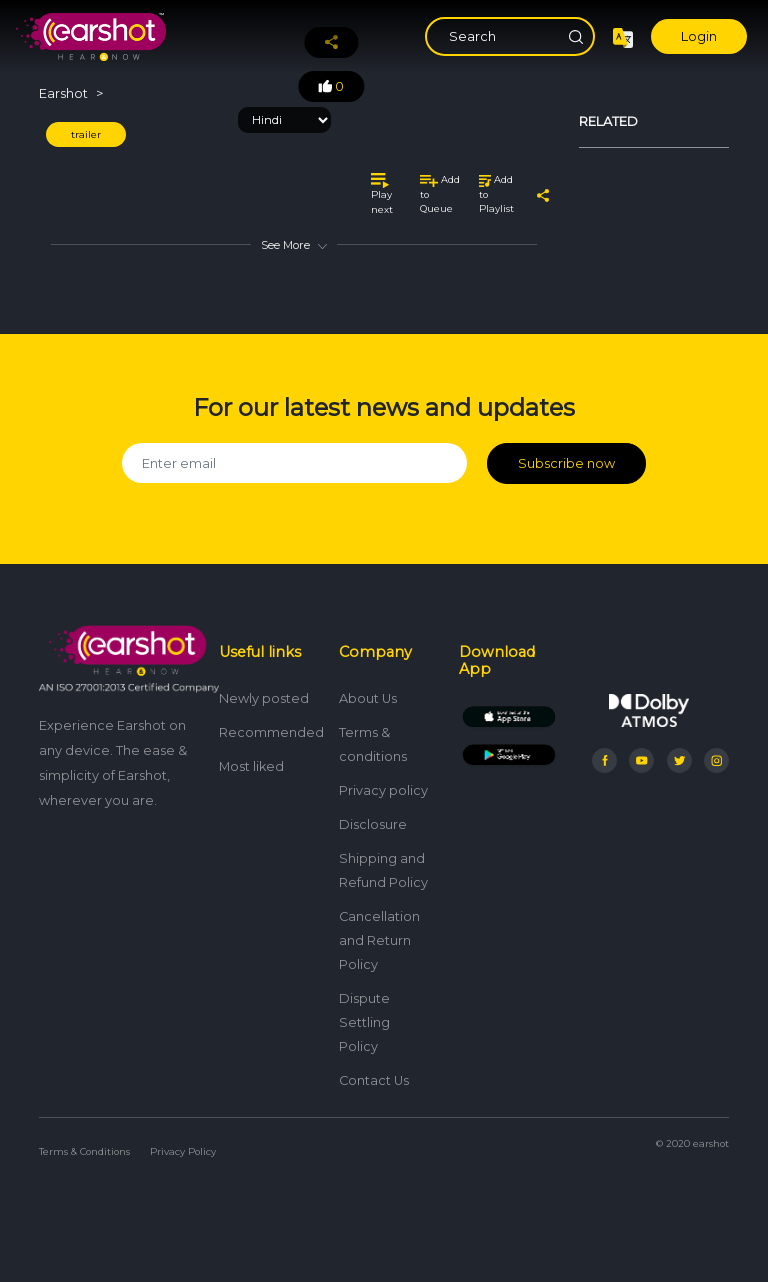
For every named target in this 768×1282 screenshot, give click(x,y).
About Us (368, 698)
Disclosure (373, 824)
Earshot (63, 93)
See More (294, 245)
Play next (382, 194)
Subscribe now (566, 463)
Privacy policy (383, 790)
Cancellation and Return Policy (379, 940)
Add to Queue (440, 194)
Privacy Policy (183, 1151)
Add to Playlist (496, 194)
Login (699, 36)
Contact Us (374, 1080)
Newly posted (264, 698)
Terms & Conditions (84, 1151)
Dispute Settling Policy (364, 1022)
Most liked (251, 766)
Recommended (271, 732)
